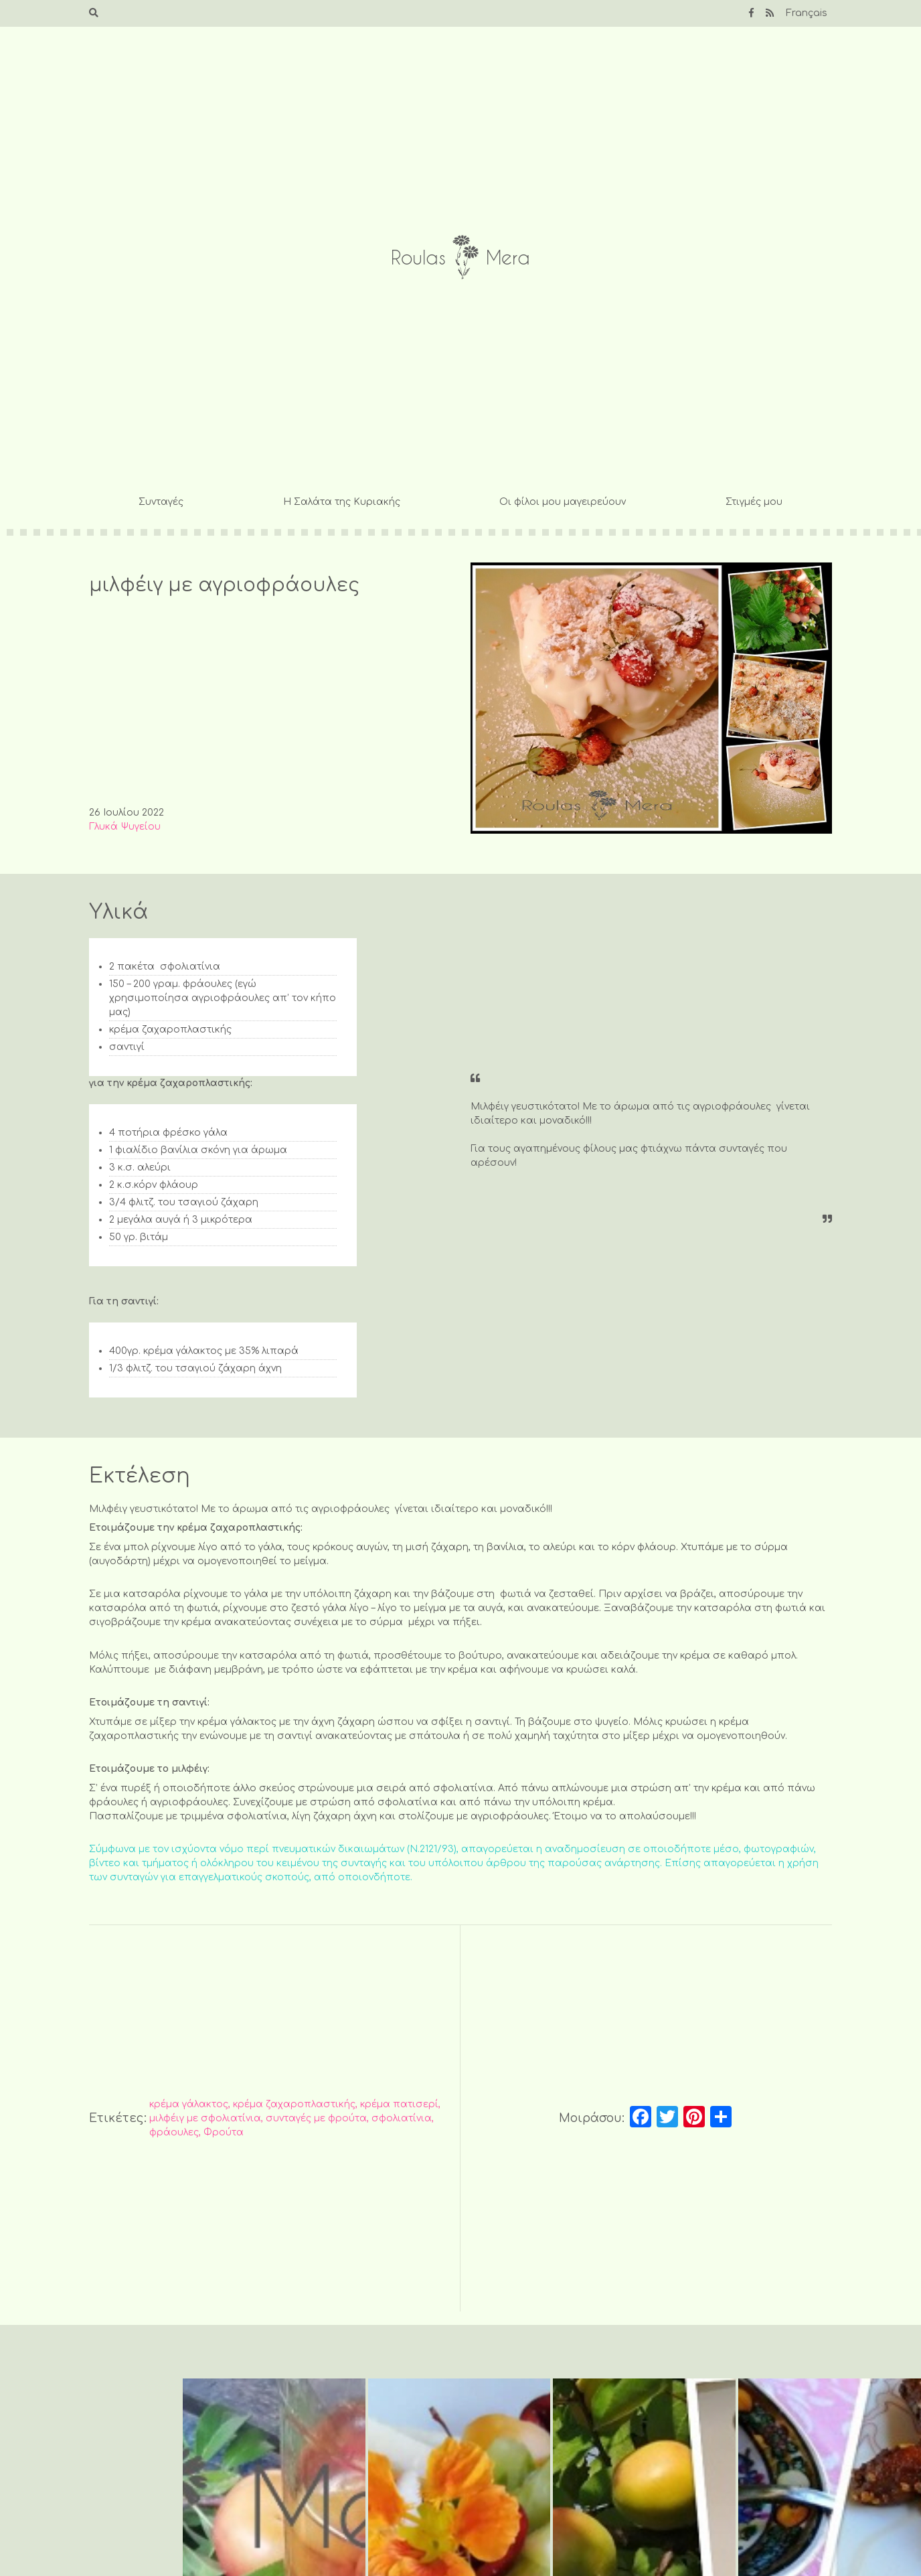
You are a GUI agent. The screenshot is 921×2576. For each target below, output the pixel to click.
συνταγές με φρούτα (316, 2118)
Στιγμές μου (754, 502)
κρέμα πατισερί (399, 2104)
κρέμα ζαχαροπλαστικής (294, 2104)
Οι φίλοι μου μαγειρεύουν (562, 502)
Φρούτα (223, 2132)
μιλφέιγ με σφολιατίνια (205, 2118)
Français (806, 13)
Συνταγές (161, 502)
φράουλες (174, 2132)
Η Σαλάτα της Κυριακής (341, 502)
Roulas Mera (460, 257)
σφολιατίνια (401, 2118)
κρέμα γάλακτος (188, 2104)
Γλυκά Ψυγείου (125, 827)
